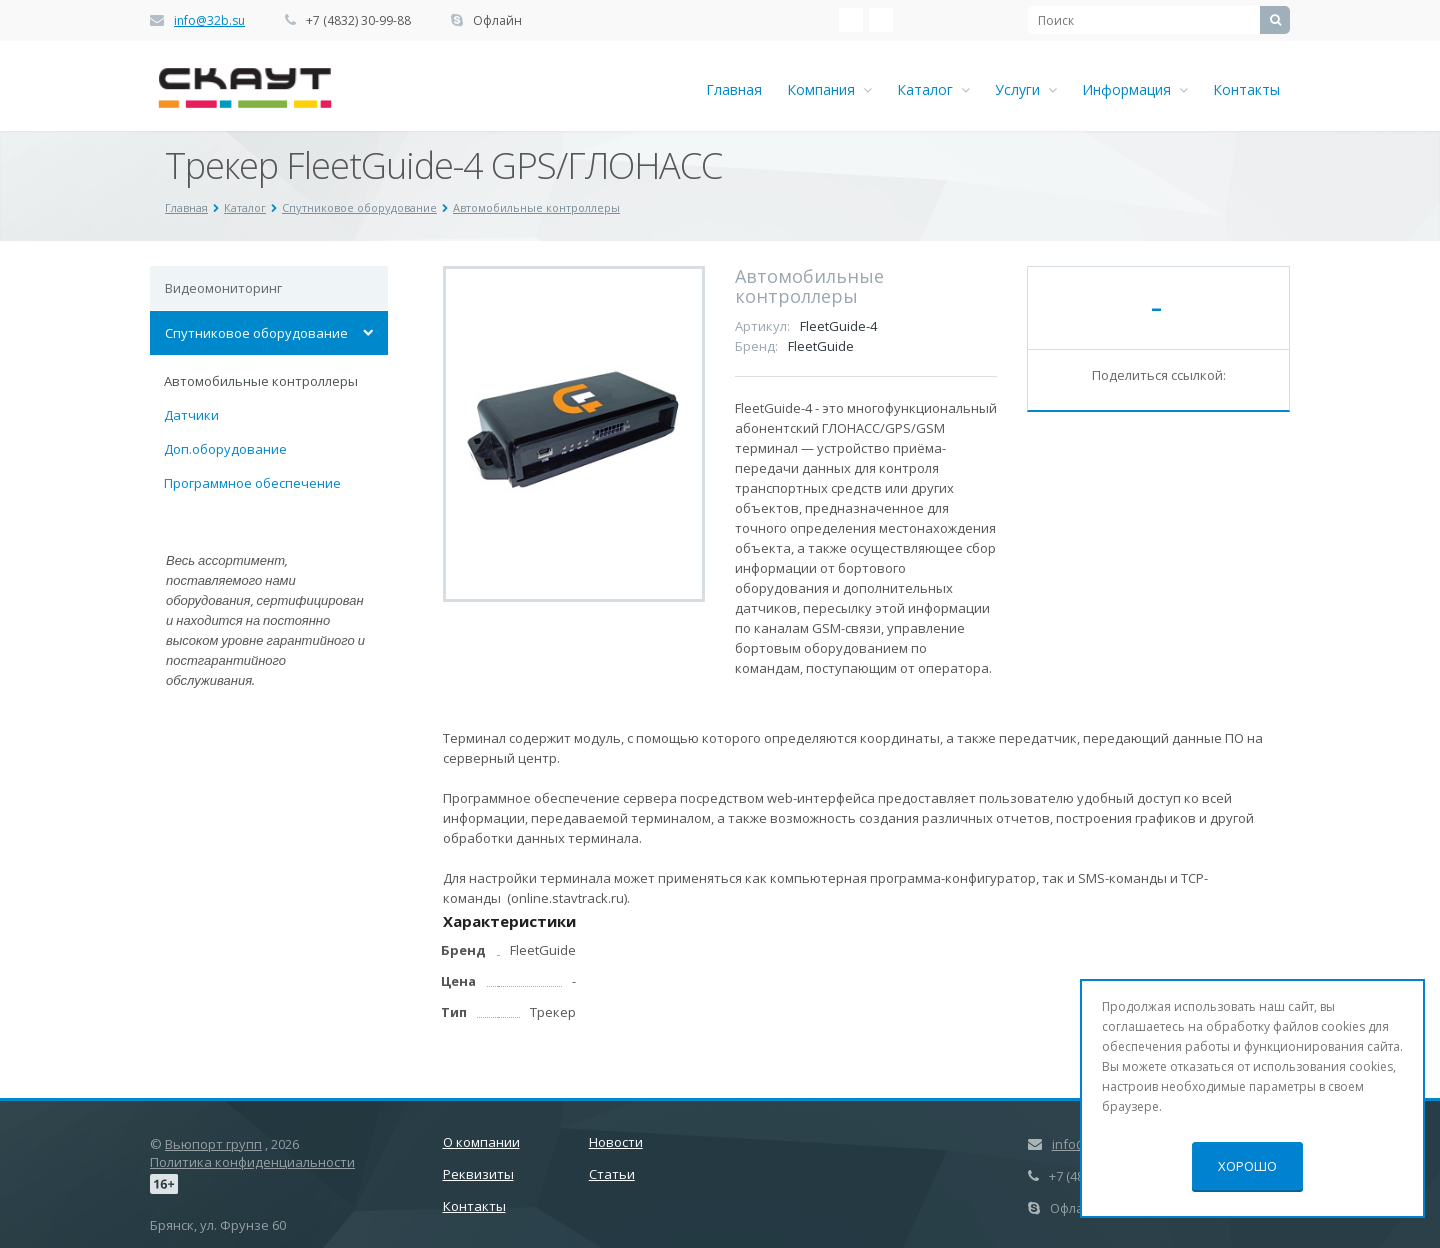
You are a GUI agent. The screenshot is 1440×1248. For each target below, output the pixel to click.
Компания (829, 89)
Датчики (191, 415)
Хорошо (1247, 1166)
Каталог (933, 89)
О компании (481, 1142)
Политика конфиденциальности (252, 1162)
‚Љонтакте (851, 20)
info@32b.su (209, 20)
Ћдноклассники (881, 20)
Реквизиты (478, 1174)
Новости (616, 1142)
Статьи (612, 1174)
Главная (734, 89)
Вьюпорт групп (213, 1144)
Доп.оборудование (225, 449)
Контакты (1246, 89)
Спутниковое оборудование (256, 333)
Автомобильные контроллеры (261, 381)
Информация (1135, 89)
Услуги (1026, 89)
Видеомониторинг (223, 288)
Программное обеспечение (252, 483)
